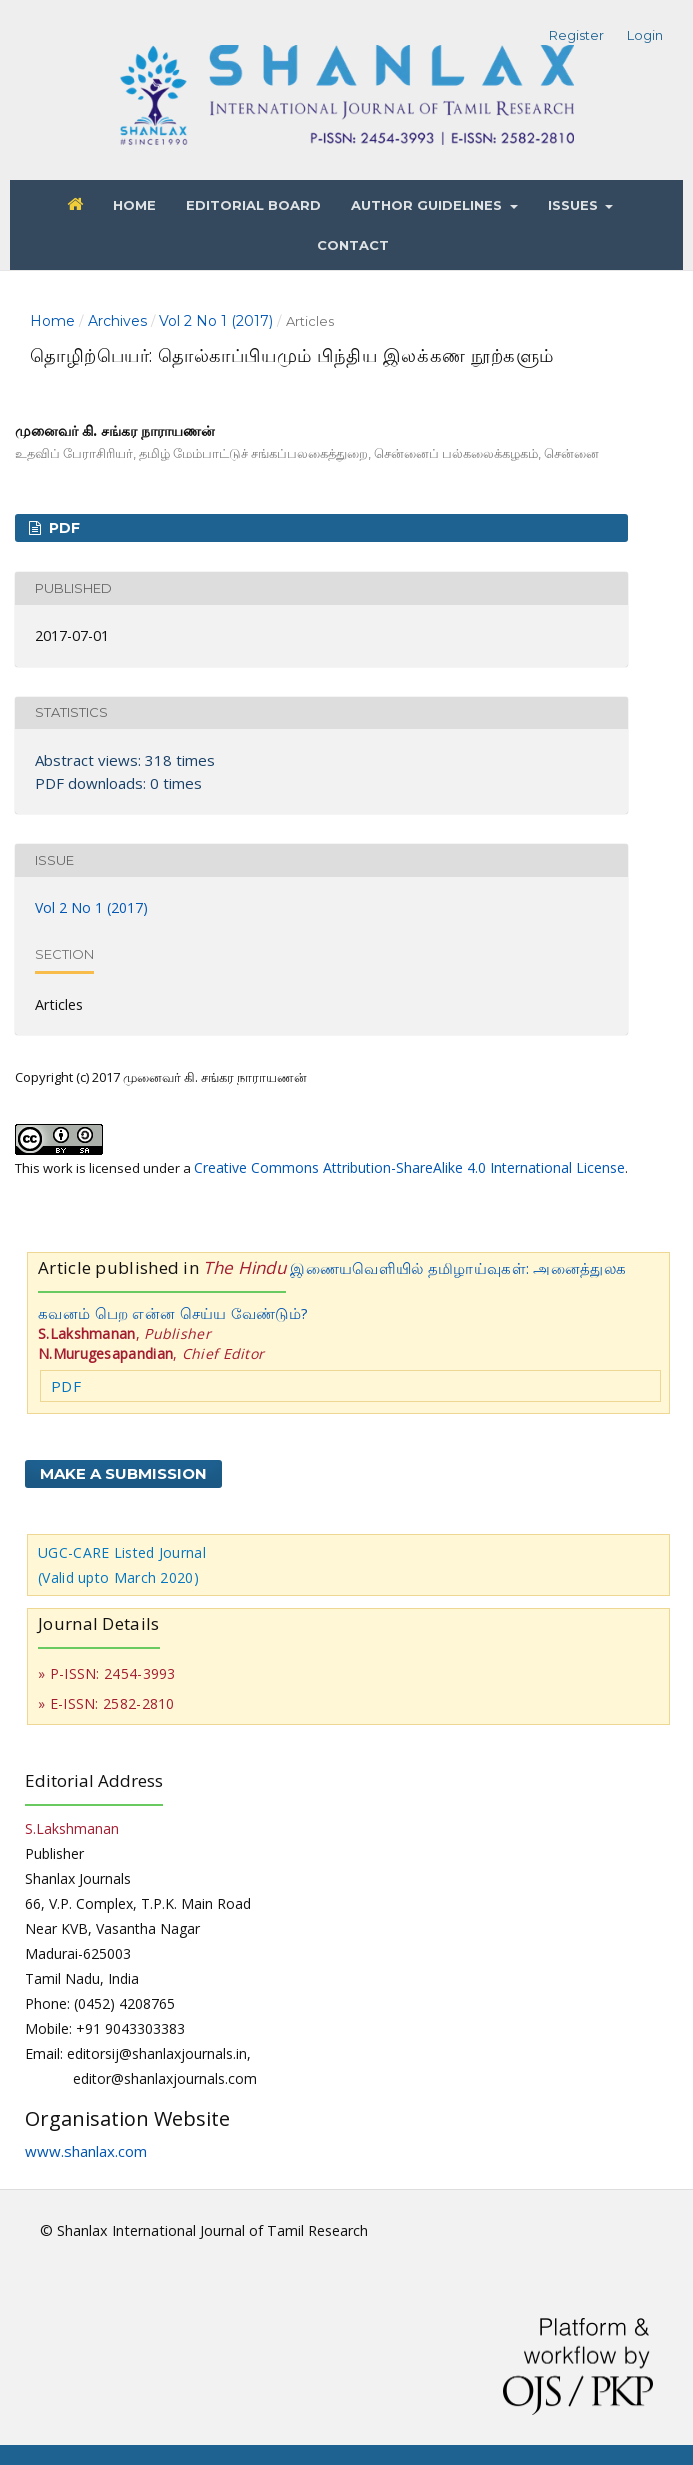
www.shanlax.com (86, 2151)
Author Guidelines (428, 205)
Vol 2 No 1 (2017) (216, 321)
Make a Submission (123, 1473)
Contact (353, 245)
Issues (575, 205)
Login (645, 35)
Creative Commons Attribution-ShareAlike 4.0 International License (409, 1167)
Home (134, 205)
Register (576, 35)
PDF (62, 528)
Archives (117, 321)
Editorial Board (253, 205)
